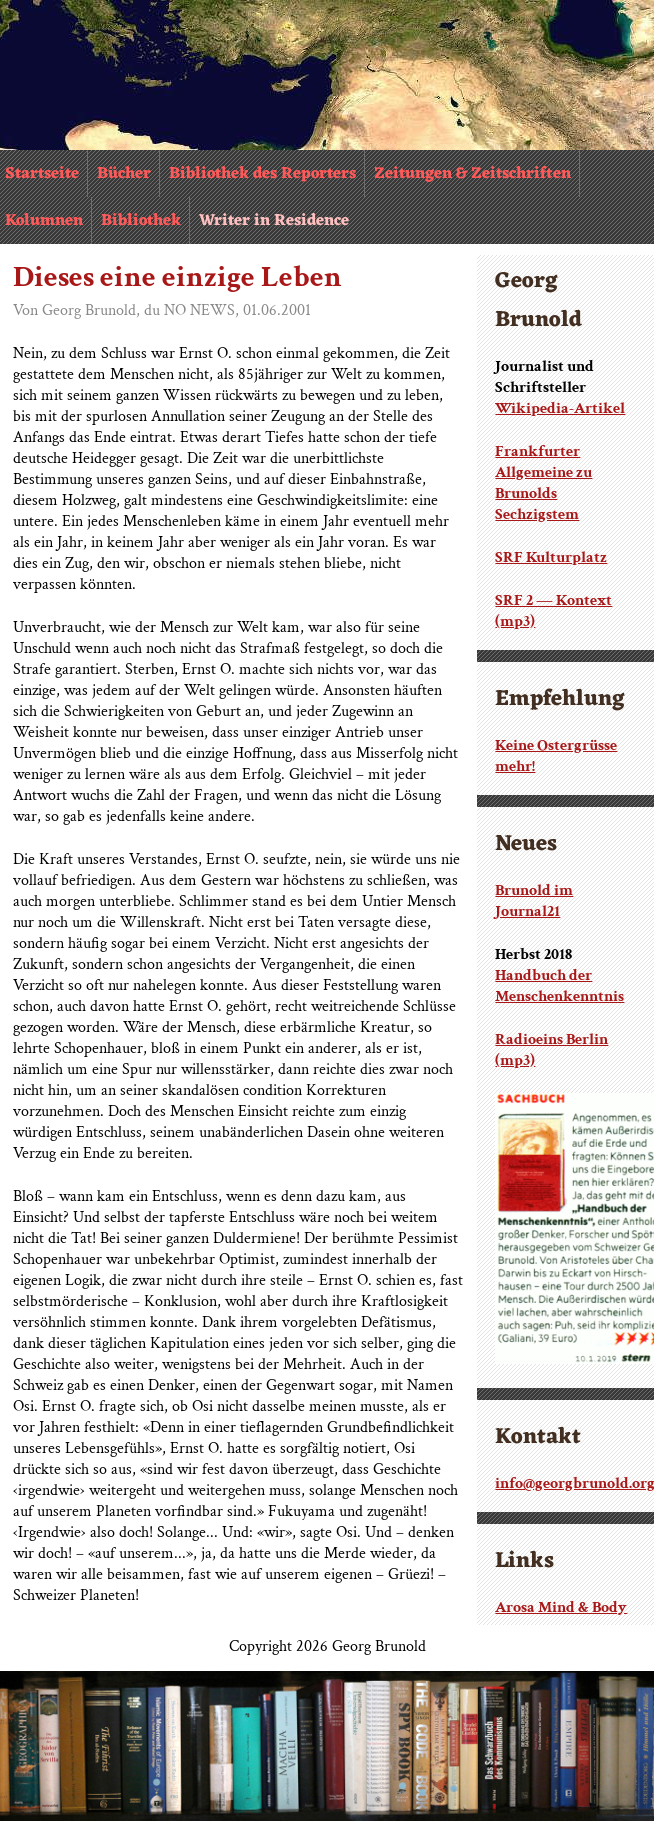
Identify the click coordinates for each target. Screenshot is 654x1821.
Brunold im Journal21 (534, 901)
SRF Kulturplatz (551, 557)
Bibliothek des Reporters (262, 174)
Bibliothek (141, 221)
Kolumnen (44, 221)
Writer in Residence (274, 221)
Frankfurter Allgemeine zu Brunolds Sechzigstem (543, 483)
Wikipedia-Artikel (560, 408)
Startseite (42, 174)
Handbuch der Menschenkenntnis (559, 986)
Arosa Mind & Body (561, 1607)
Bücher (124, 174)
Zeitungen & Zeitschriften (472, 174)
